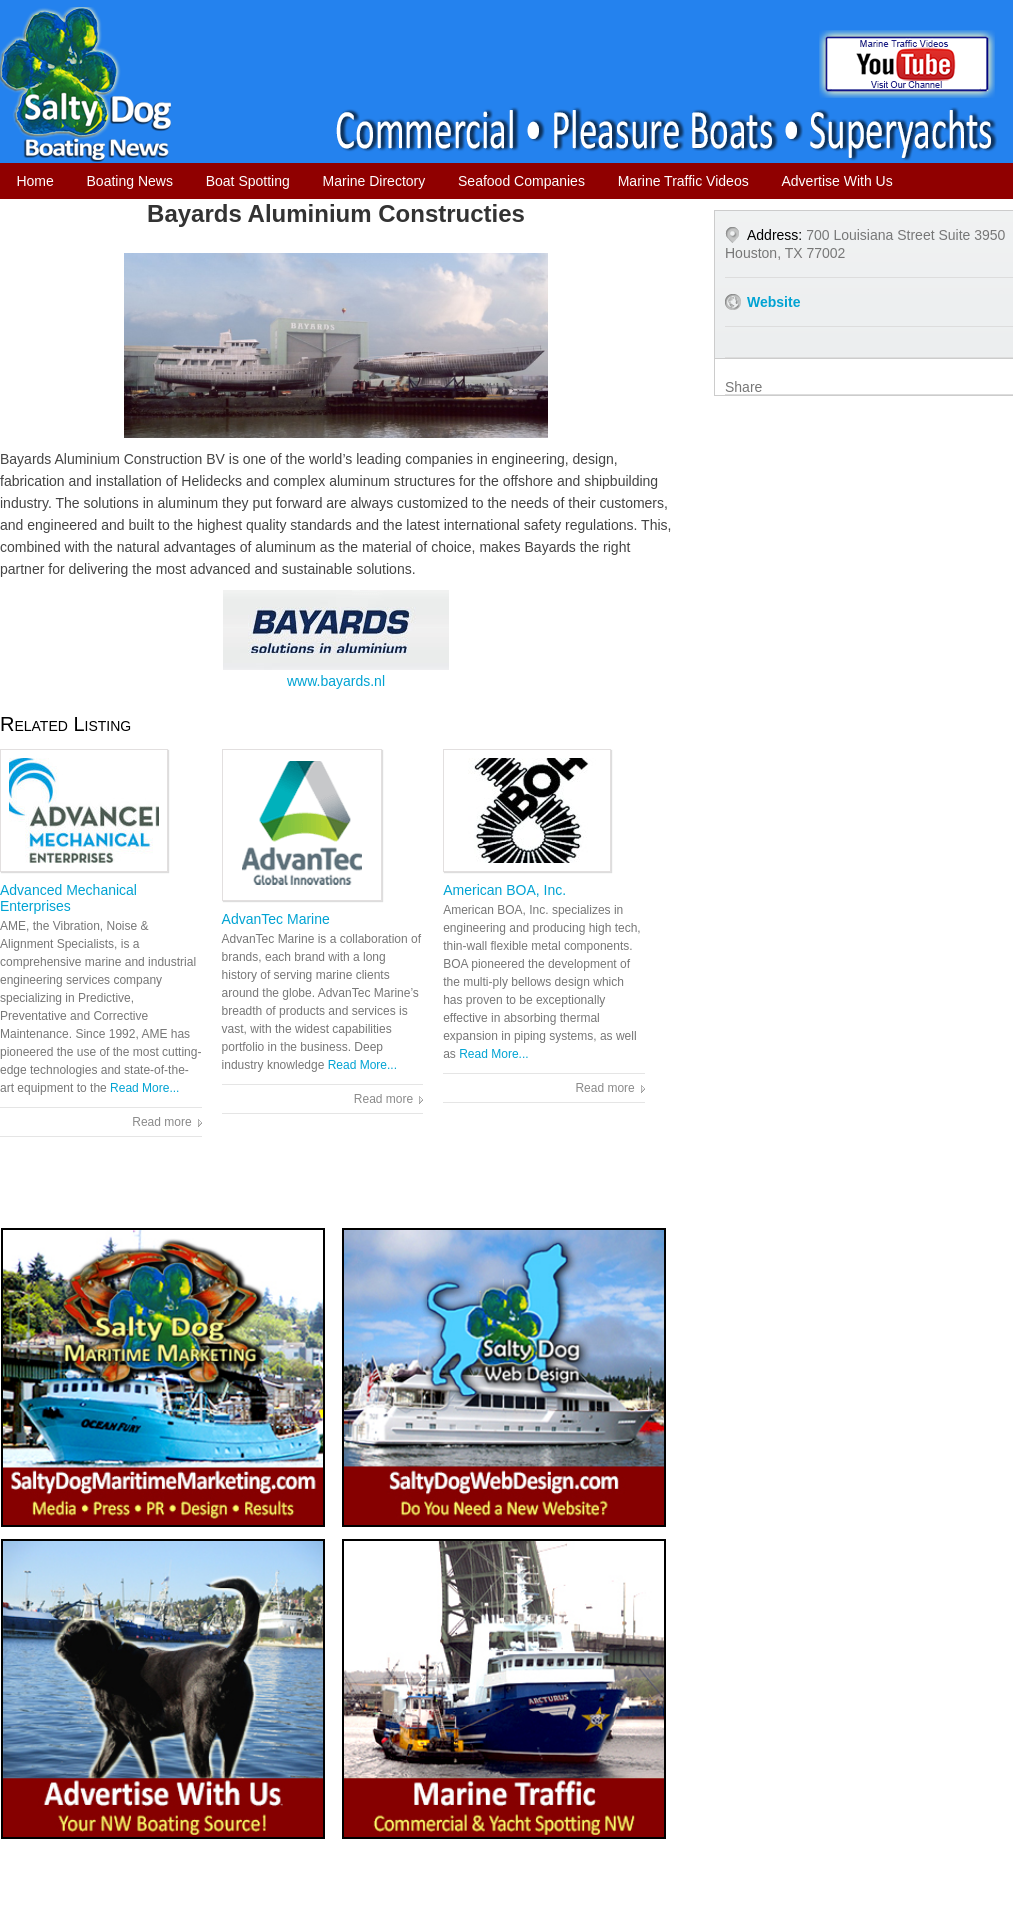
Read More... (144, 1088)
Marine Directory (374, 181)
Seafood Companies (521, 181)
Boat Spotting (248, 181)
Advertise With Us (836, 181)
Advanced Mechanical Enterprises (68, 898)
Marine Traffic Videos (683, 181)
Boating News (130, 181)
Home (34, 181)
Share (743, 387)
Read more (161, 1122)
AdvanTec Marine (276, 919)
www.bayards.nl (336, 639)
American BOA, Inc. (504, 890)
